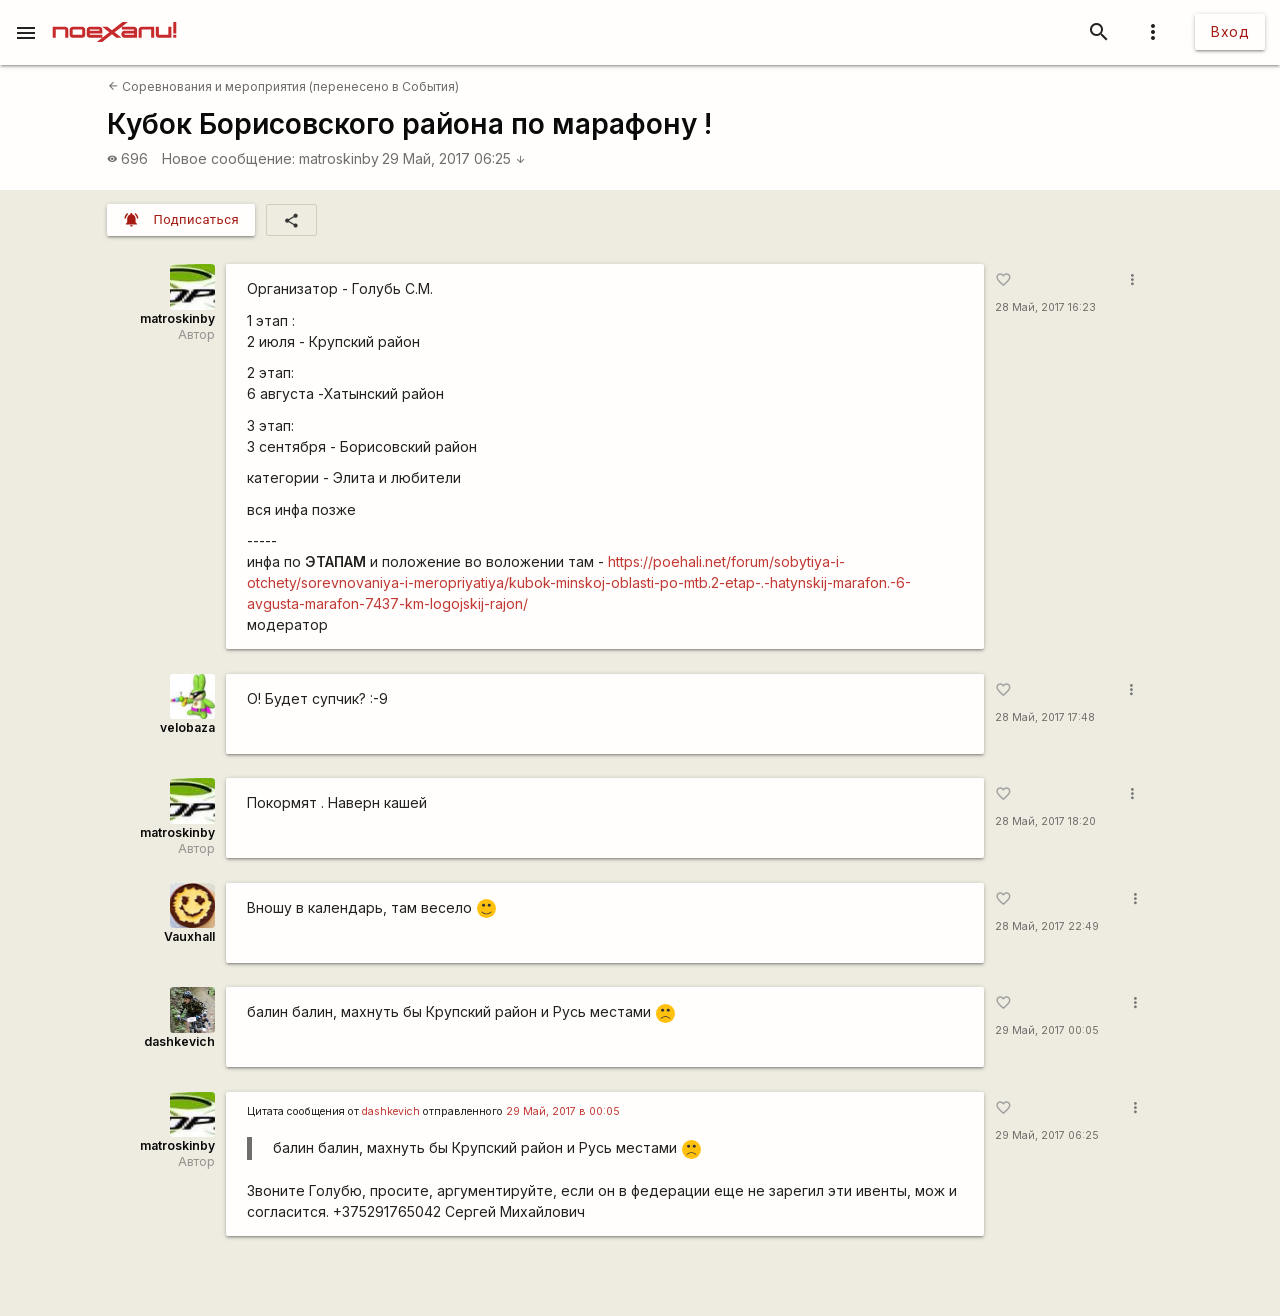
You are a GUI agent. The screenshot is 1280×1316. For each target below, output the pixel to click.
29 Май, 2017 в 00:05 (563, 1111)
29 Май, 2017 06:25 (454, 158)
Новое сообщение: (228, 158)
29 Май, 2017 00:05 (1047, 1030)
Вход (1230, 31)
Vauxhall (189, 936)
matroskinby (339, 158)
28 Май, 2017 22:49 (1047, 926)
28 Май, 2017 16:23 (1045, 307)
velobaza (187, 727)
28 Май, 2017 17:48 (1045, 717)
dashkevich (179, 1041)
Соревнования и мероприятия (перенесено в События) (283, 86)
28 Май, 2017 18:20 (1045, 821)
